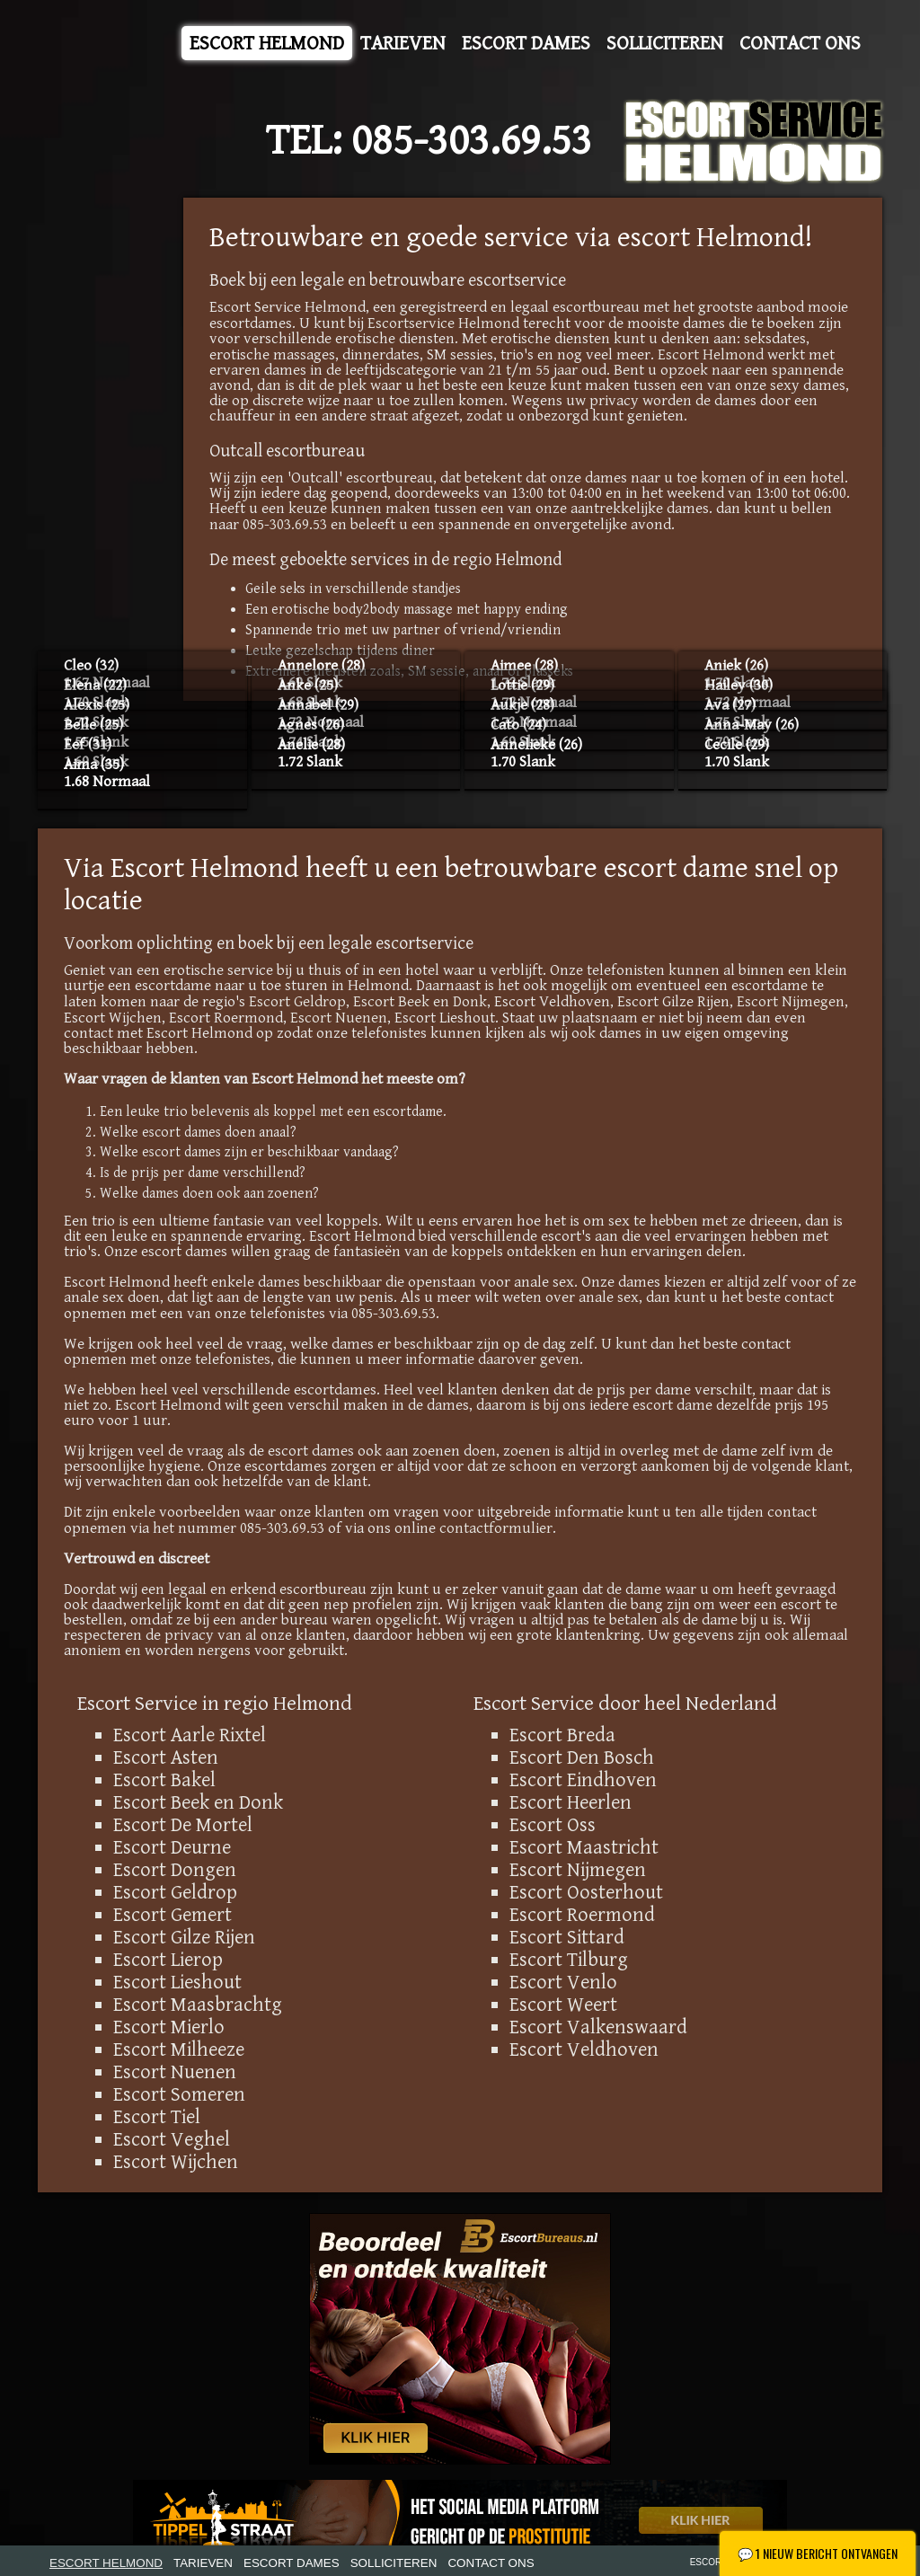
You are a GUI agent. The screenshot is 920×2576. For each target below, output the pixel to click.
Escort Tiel (156, 2117)
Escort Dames (526, 43)
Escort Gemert (172, 1914)
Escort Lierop (168, 1959)
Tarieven (403, 43)
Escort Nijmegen (791, 1002)
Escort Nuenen (338, 1018)
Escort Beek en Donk (420, 1002)
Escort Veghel (171, 2139)
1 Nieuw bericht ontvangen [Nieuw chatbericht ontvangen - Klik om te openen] (818, 2553)
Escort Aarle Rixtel (189, 1735)
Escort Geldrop (297, 1002)
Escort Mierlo (169, 2027)
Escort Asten (165, 1757)
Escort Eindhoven (583, 1780)
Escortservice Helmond (443, 323)
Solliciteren (664, 43)
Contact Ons (800, 43)
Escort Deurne (172, 1847)
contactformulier (496, 1528)
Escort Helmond (267, 43)
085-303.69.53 (471, 141)
